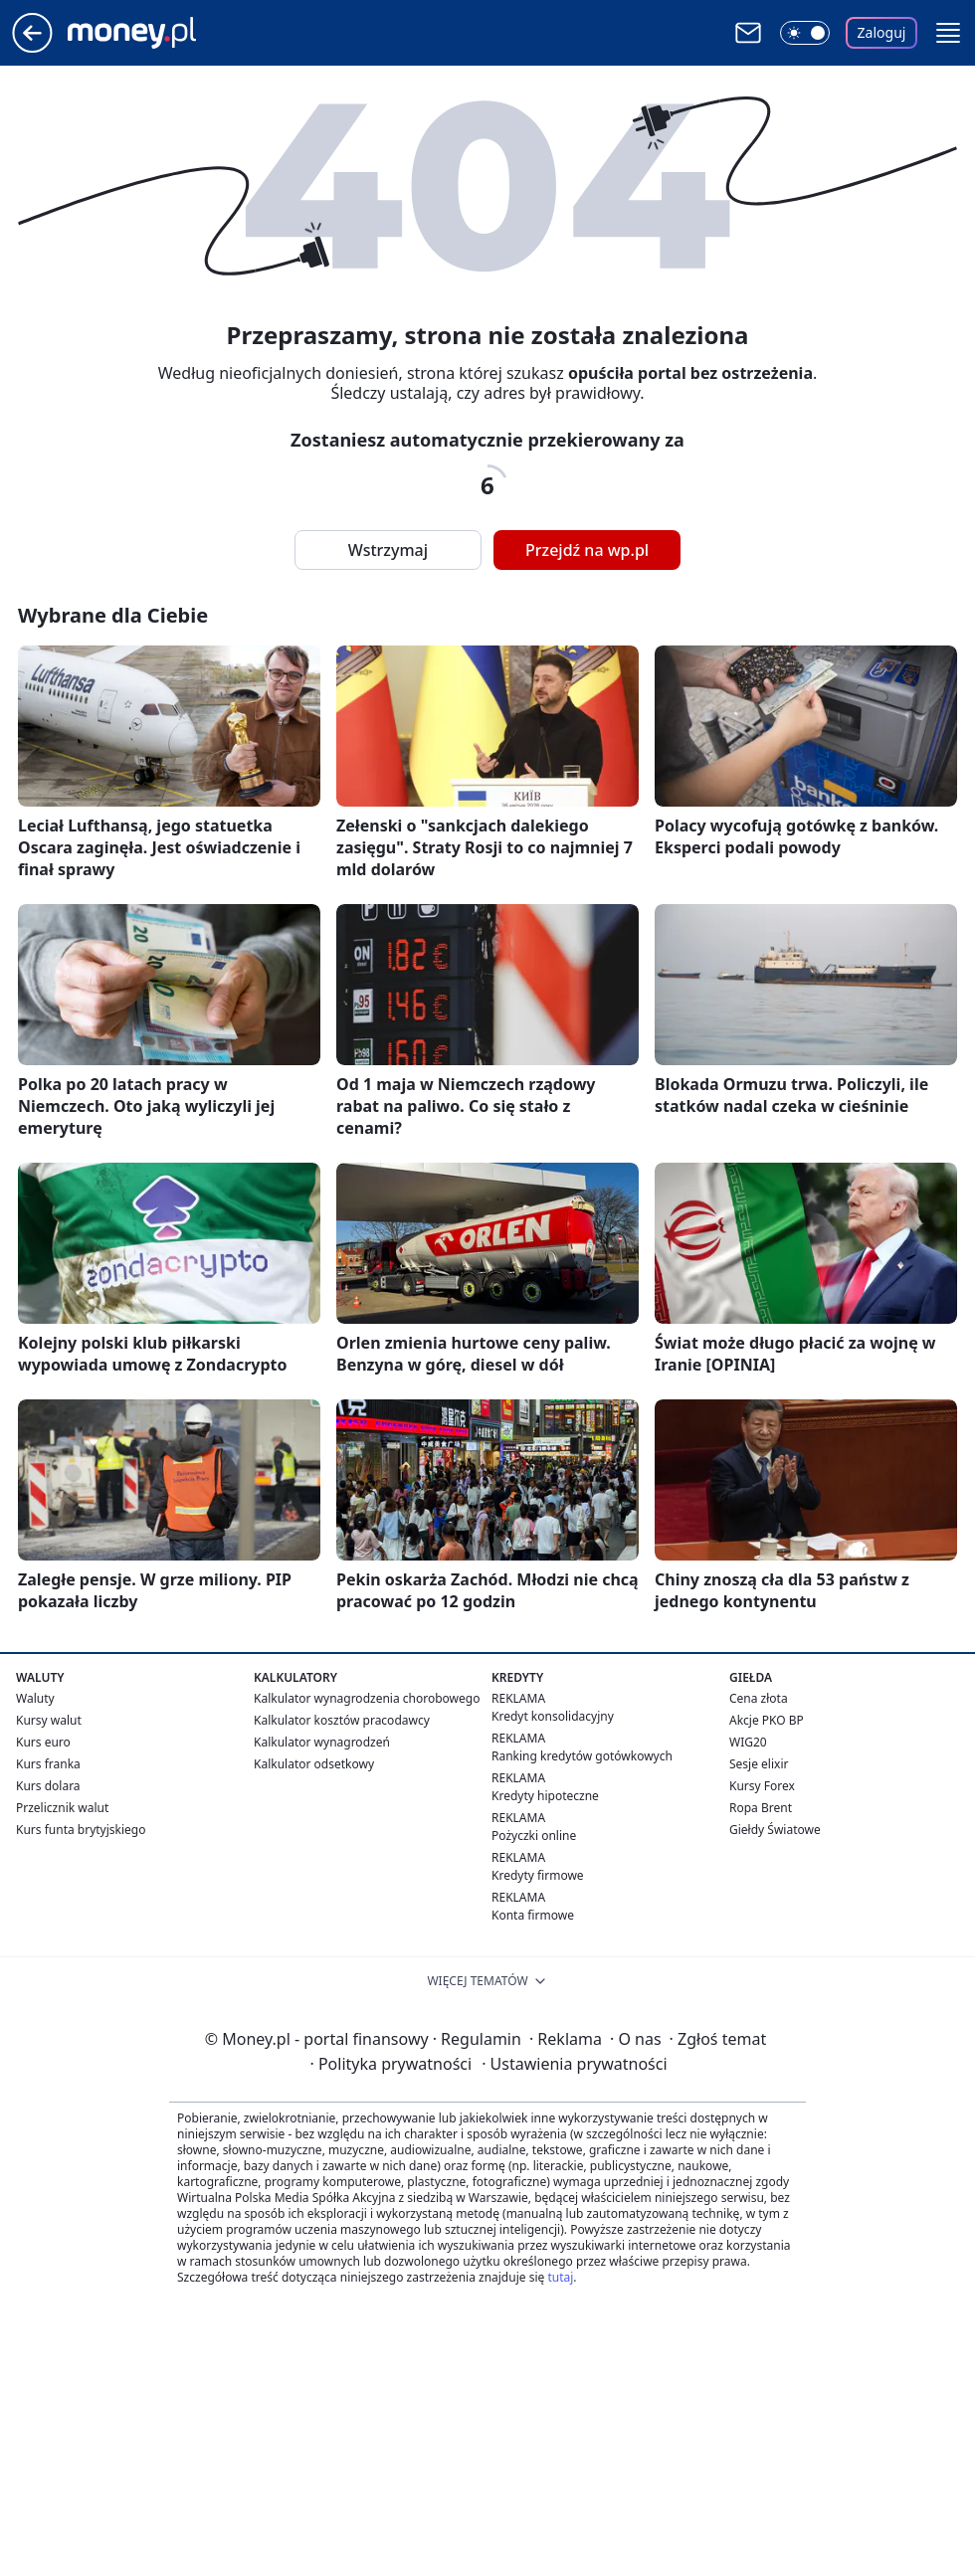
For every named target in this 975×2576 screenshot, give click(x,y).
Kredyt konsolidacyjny (552, 1716)
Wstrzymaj (388, 550)
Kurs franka (48, 1763)
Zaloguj (882, 32)
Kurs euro (43, 1742)
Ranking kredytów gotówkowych (582, 1756)
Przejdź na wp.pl (587, 550)
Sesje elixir (758, 1763)
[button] (948, 33)
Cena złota (758, 1698)
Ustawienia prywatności (574, 2064)
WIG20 (748, 1742)
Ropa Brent (760, 1807)
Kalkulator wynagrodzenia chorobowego (367, 1698)
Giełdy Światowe (775, 1829)
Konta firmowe (532, 1915)
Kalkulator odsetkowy (314, 1763)
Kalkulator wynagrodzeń (322, 1742)
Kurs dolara (48, 1785)
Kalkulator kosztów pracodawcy (342, 1720)
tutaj (560, 2277)
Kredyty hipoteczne (545, 1795)
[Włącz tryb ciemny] (805, 33)
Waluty (35, 1698)
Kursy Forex (762, 1785)
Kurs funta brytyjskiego (80, 1829)
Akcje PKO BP (766, 1720)
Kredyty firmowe (537, 1875)
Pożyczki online (533, 1835)
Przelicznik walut (62, 1807)
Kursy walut (49, 1720)
